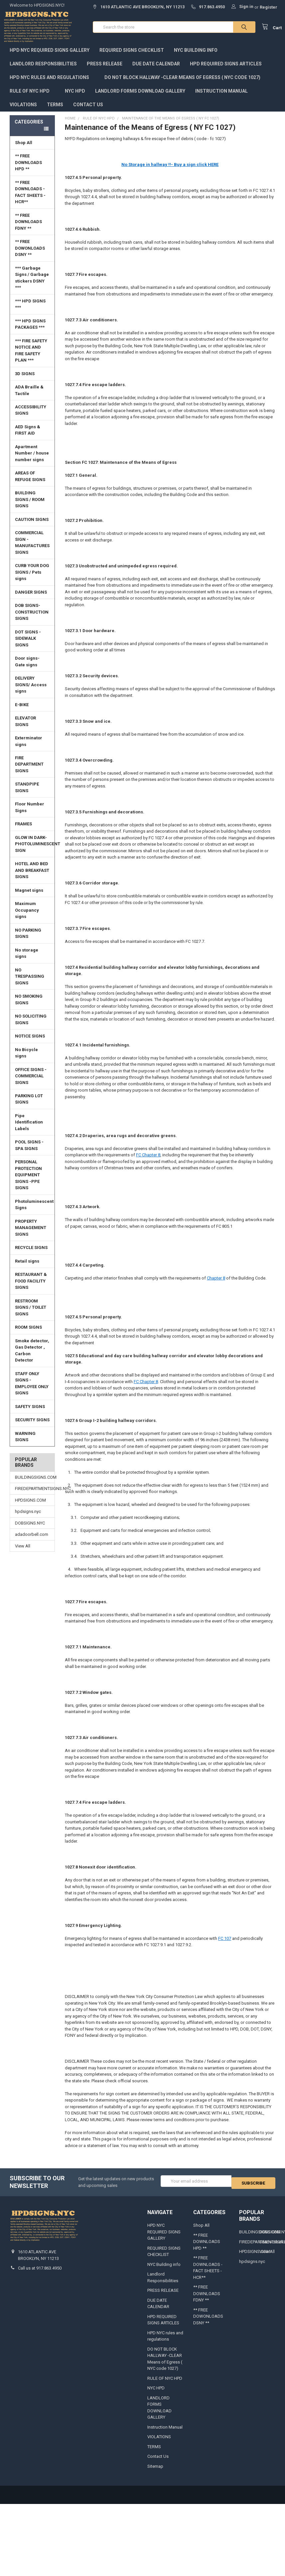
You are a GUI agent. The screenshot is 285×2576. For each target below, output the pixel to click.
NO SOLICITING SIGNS (31, 1026)
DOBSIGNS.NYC (30, 1529)
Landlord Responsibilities (43, 70)
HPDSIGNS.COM (30, 1506)
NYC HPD (75, 97)
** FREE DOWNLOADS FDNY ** (28, 228)
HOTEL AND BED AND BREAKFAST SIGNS (32, 877)
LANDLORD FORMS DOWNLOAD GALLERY (140, 97)
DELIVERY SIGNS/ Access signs (31, 691)
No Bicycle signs (26, 1059)
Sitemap (155, 2472)
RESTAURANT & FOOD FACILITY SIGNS (31, 1287)
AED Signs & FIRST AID (27, 437)
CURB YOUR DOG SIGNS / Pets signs (32, 579)
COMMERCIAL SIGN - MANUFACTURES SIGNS (32, 549)
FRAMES (33, 830)
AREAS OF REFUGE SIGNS (30, 483)
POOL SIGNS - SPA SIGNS (29, 1152)
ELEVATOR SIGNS (33, 728)
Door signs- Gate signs (27, 668)
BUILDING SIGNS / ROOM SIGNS (33, 506)
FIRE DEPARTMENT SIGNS (33, 771)
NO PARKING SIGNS (28, 940)
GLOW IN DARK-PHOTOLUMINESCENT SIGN (35, 851)
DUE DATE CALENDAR (156, 70)
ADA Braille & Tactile (33, 397)
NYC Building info (195, 56)
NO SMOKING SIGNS (29, 1006)
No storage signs (26, 960)
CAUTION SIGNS (32, 526)
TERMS (55, 111)
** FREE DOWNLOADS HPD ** (28, 169)
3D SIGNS (25, 380)
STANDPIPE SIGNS (27, 794)
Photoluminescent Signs (34, 1211)
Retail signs (27, 1267)
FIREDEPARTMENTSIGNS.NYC (32, 1495)
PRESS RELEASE (104, 70)
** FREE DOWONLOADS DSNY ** (30, 255)
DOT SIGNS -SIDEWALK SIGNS (28, 645)
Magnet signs (29, 896)
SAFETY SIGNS (30, 1413)
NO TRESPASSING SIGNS (29, 983)
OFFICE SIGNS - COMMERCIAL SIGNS (31, 1082)
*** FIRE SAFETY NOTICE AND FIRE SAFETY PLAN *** (31, 357)
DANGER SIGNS (31, 598)
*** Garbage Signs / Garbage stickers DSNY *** (32, 284)
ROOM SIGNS (28, 1333)
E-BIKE (22, 711)
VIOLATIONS (23, 111)
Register (268, 7)
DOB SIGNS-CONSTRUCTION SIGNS (32, 618)
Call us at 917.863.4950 (40, 2274)
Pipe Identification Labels (29, 1129)
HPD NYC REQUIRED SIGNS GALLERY (49, 56)
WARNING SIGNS (25, 1443)
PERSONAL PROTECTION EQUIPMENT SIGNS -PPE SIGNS (28, 1181)
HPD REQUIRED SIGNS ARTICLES (228, 70)
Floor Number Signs (33, 814)
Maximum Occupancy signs (27, 917)
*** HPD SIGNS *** (33, 311)
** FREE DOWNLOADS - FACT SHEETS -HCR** (30, 199)
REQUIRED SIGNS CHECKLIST (131, 56)
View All (22, 1552)
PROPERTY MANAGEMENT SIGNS (30, 1234)
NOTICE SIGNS (30, 1042)
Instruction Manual (224, 97)
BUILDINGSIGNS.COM (32, 1483)
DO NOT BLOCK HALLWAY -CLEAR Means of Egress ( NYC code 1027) (182, 84)
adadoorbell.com (31, 1540)
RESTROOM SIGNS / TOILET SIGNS (30, 1314)
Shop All (33, 149)
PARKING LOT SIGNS (29, 1106)
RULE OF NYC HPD (32, 97)
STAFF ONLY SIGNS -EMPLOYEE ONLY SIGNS (32, 1390)
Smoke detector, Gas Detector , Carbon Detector (32, 1357)
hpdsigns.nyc (28, 1518)
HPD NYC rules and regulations (52, 84)
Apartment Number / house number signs (33, 460)
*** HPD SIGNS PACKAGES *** (30, 331)
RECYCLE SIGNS (31, 1254)
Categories (29, 128)
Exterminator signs (28, 748)
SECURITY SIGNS (32, 1426)
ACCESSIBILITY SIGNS (30, 417)
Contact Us (88, 111)
